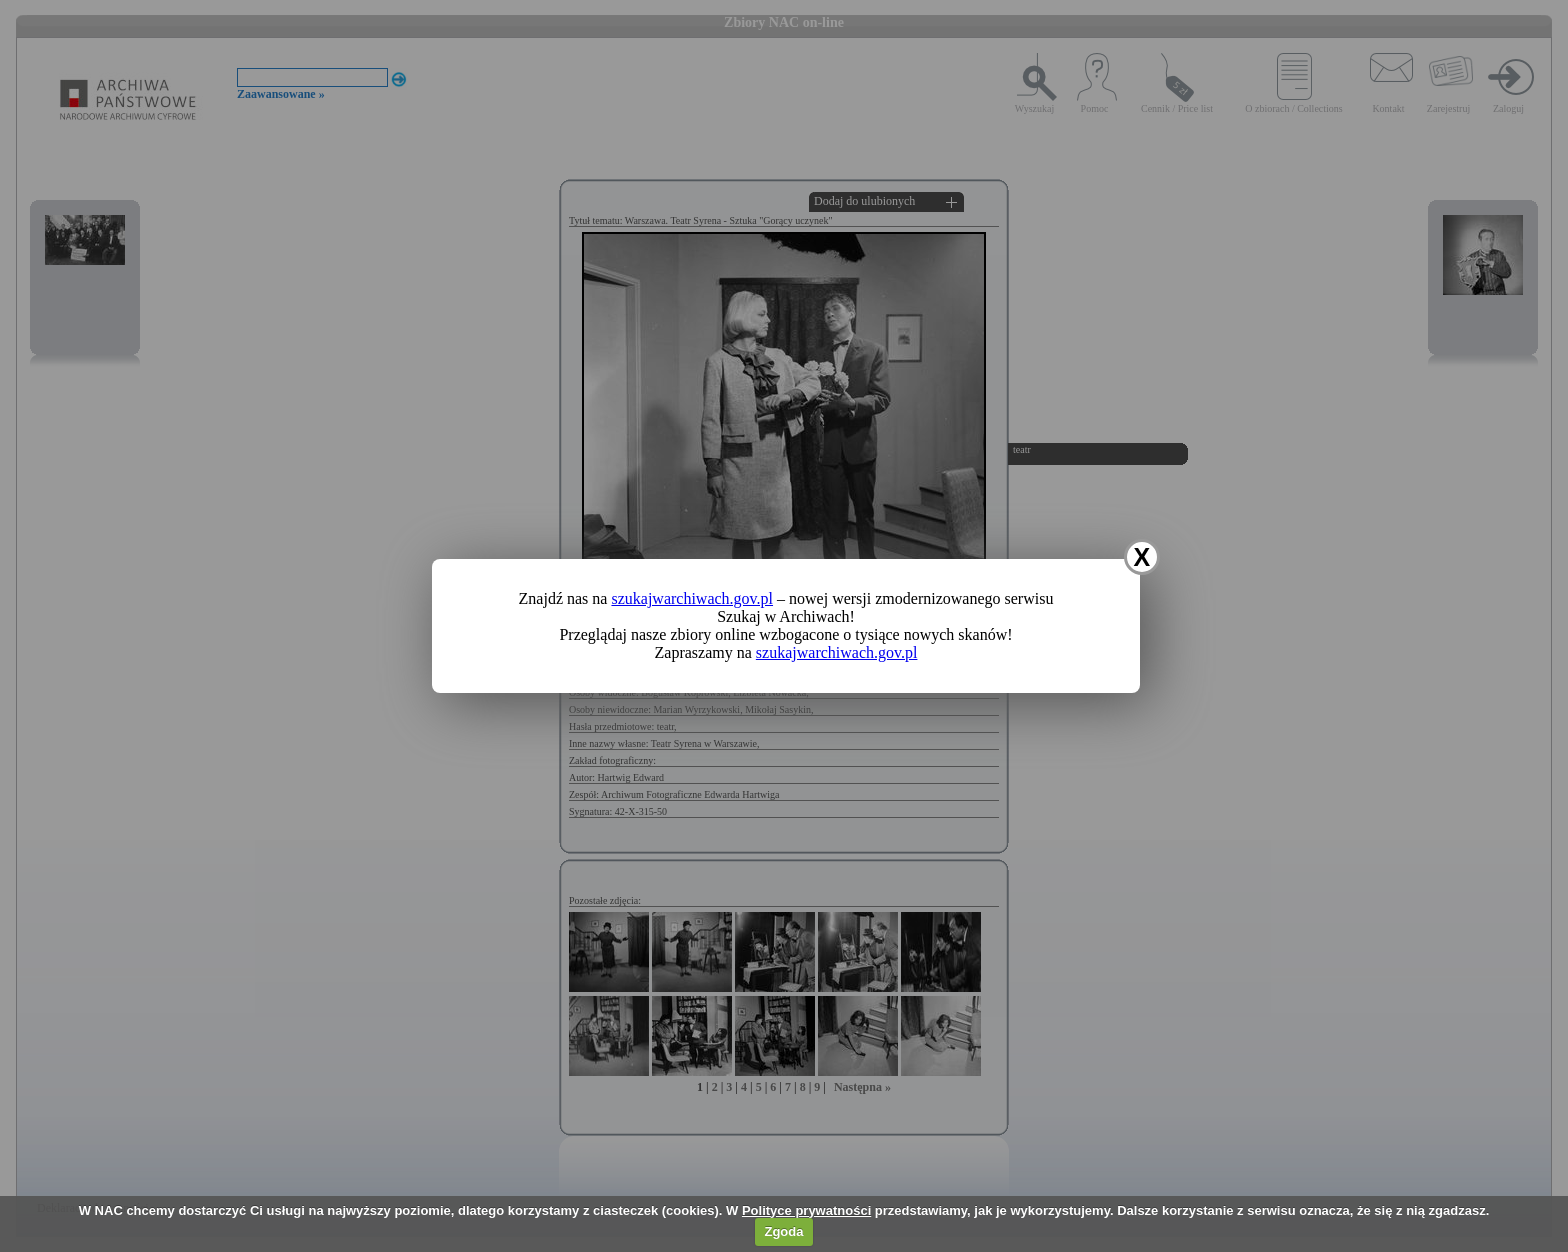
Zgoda (783, 1231)
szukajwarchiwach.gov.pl (692, 598)
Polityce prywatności (806, 1210)
